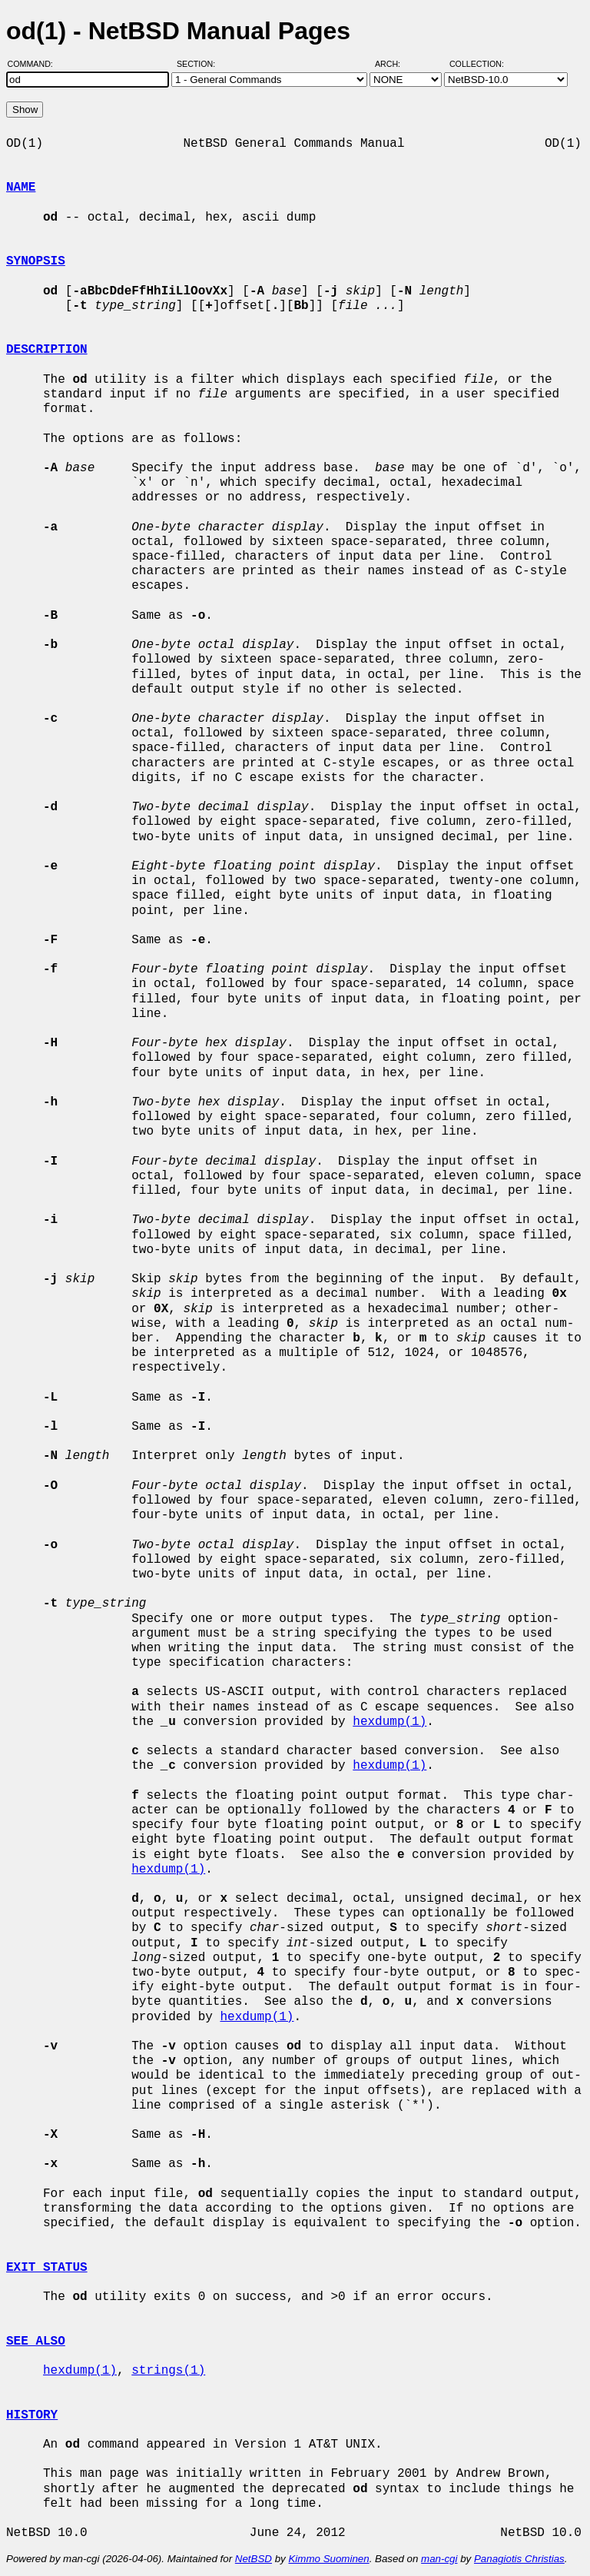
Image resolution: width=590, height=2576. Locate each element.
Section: (199, 63)
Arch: (394, 63)
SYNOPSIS (35, 261)
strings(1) (168, 2370)
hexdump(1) (389, 1721)
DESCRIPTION (47, 349)
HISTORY (32, 2415)
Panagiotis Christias (519, 2558)
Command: (35, 63)
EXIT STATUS (47, 2267)
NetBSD (253, 2558)
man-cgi (439, 2558)
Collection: (476, 63)
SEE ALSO (35, 2341)
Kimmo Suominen (328, 2558)
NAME (20, 187)
